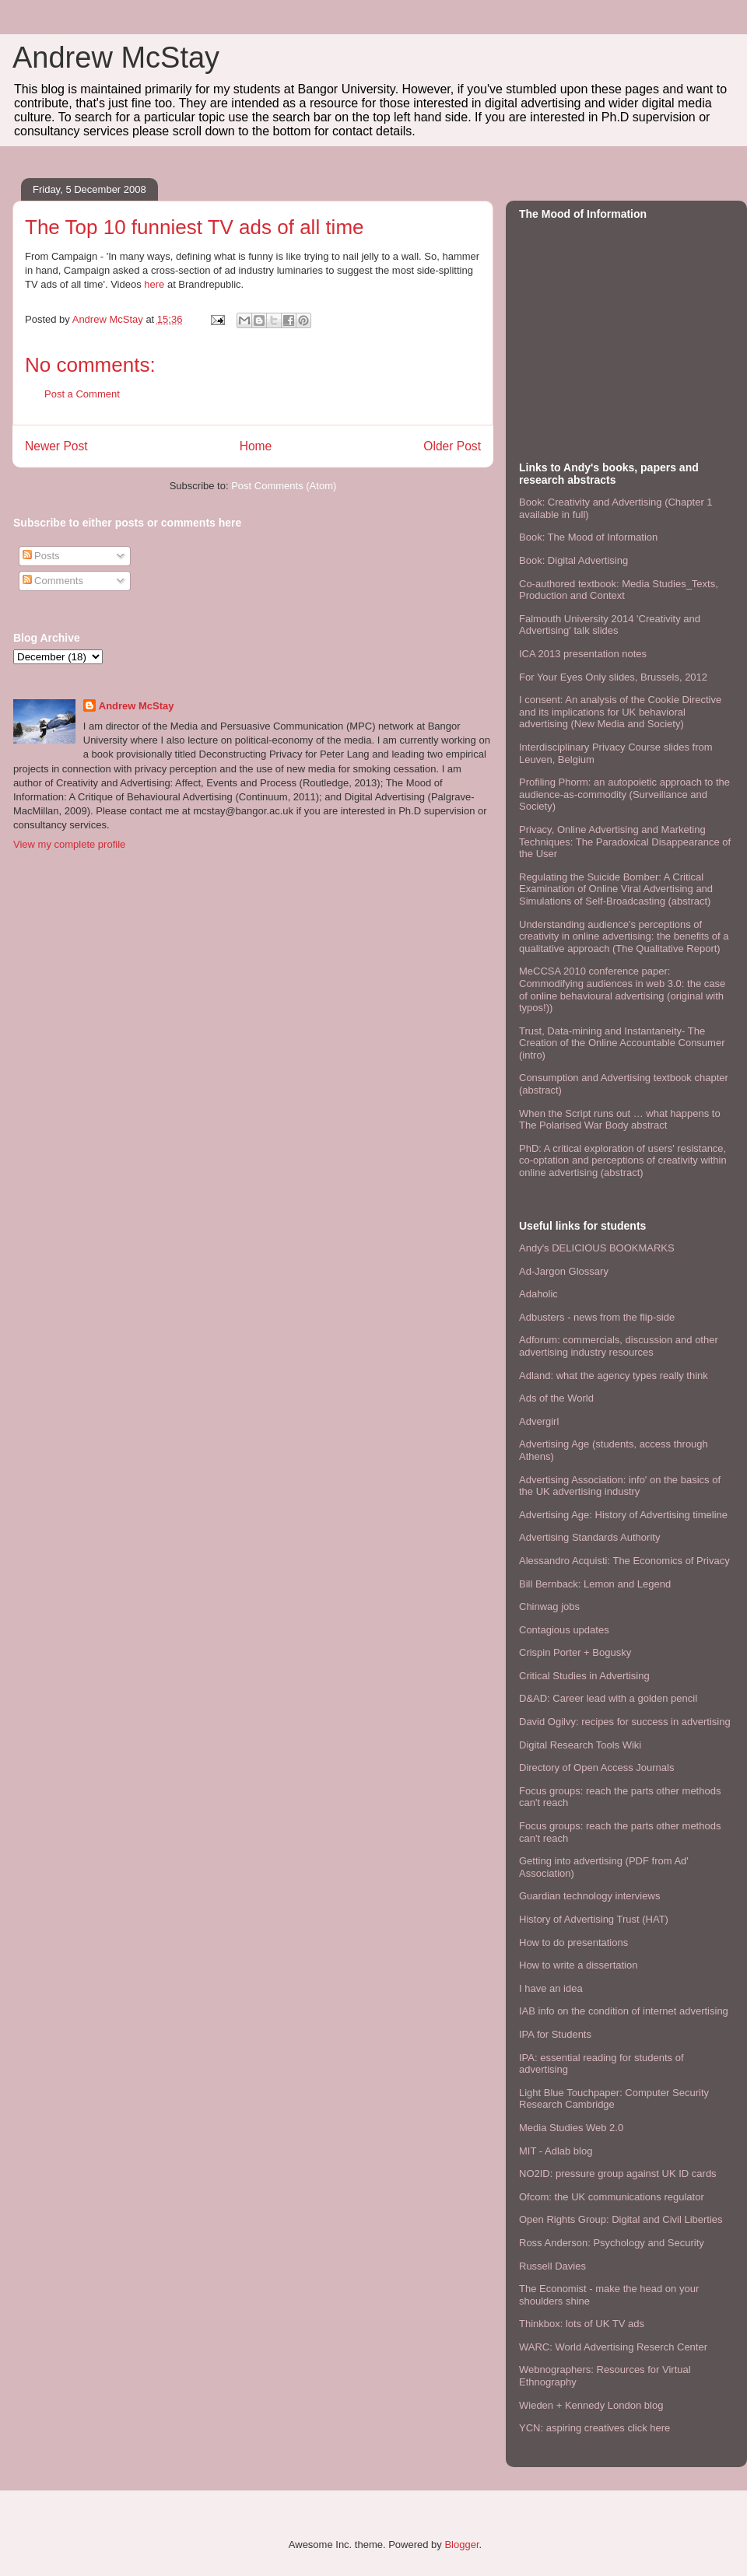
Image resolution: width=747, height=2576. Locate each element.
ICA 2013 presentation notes (583, 654)
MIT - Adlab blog (555, 2151)
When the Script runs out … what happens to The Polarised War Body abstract (620, 1120)
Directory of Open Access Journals (596, 1767)
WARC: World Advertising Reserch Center (613, 2347)
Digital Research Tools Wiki (580, 1745)
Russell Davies (552, 2266)
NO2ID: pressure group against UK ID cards (618, 2173)
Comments (53, 580)
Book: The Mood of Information (588, 537)
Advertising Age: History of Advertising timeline (623, 1515)
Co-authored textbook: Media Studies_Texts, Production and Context (618, 590)
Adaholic (538, 1294)
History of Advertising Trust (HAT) (593, 1919)
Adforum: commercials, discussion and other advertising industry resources (618, 1346)
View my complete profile (69, 844)
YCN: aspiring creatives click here (594, 2428)
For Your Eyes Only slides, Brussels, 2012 (613, 677)
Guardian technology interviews (589, 1896)
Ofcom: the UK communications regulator (611, 2197)
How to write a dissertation (578, 1965)
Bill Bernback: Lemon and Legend (595, 1584)
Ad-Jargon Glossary (563, 1271)
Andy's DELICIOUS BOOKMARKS (597, 1248)
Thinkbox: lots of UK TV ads (581, 2323)
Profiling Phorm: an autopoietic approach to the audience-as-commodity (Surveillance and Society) (624, 794)
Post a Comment (82, 394)
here (154, 284)
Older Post (452, 446)
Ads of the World (556, 1398)
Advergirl (539, 1421)
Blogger (461, 2544)
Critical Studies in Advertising (584, 1676)
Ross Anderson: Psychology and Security (611, 2243)
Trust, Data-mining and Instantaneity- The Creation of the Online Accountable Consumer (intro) (622, 1043)
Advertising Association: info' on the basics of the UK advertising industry (620, 1486)
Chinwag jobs (549, 1606)
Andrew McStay (115, 57)
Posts (41, 556)
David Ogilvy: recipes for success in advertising (625, 1721)
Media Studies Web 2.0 (571, 2127)
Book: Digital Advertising (573, 560)
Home (256, 446)
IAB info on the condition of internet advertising (623, 2011)
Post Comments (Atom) (283, 486)
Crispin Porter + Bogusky (575, 1652)
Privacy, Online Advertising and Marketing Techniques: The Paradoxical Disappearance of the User (625, 841)
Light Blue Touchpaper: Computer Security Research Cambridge (614, 2099)
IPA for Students (555, 2034)
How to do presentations (573, 1942)
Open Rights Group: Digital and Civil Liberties (621, 2219)
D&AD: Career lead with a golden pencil (608, 1698)
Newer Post (56, 446)
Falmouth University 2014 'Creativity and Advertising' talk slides (609, 625)
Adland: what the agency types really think (613, 1375)
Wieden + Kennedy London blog (591, 2405)
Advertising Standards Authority (589, 1537)
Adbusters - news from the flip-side (597, 1317)
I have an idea (551, 1988)
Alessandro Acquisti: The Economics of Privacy (624, 1560)
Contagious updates (564, 1630)
